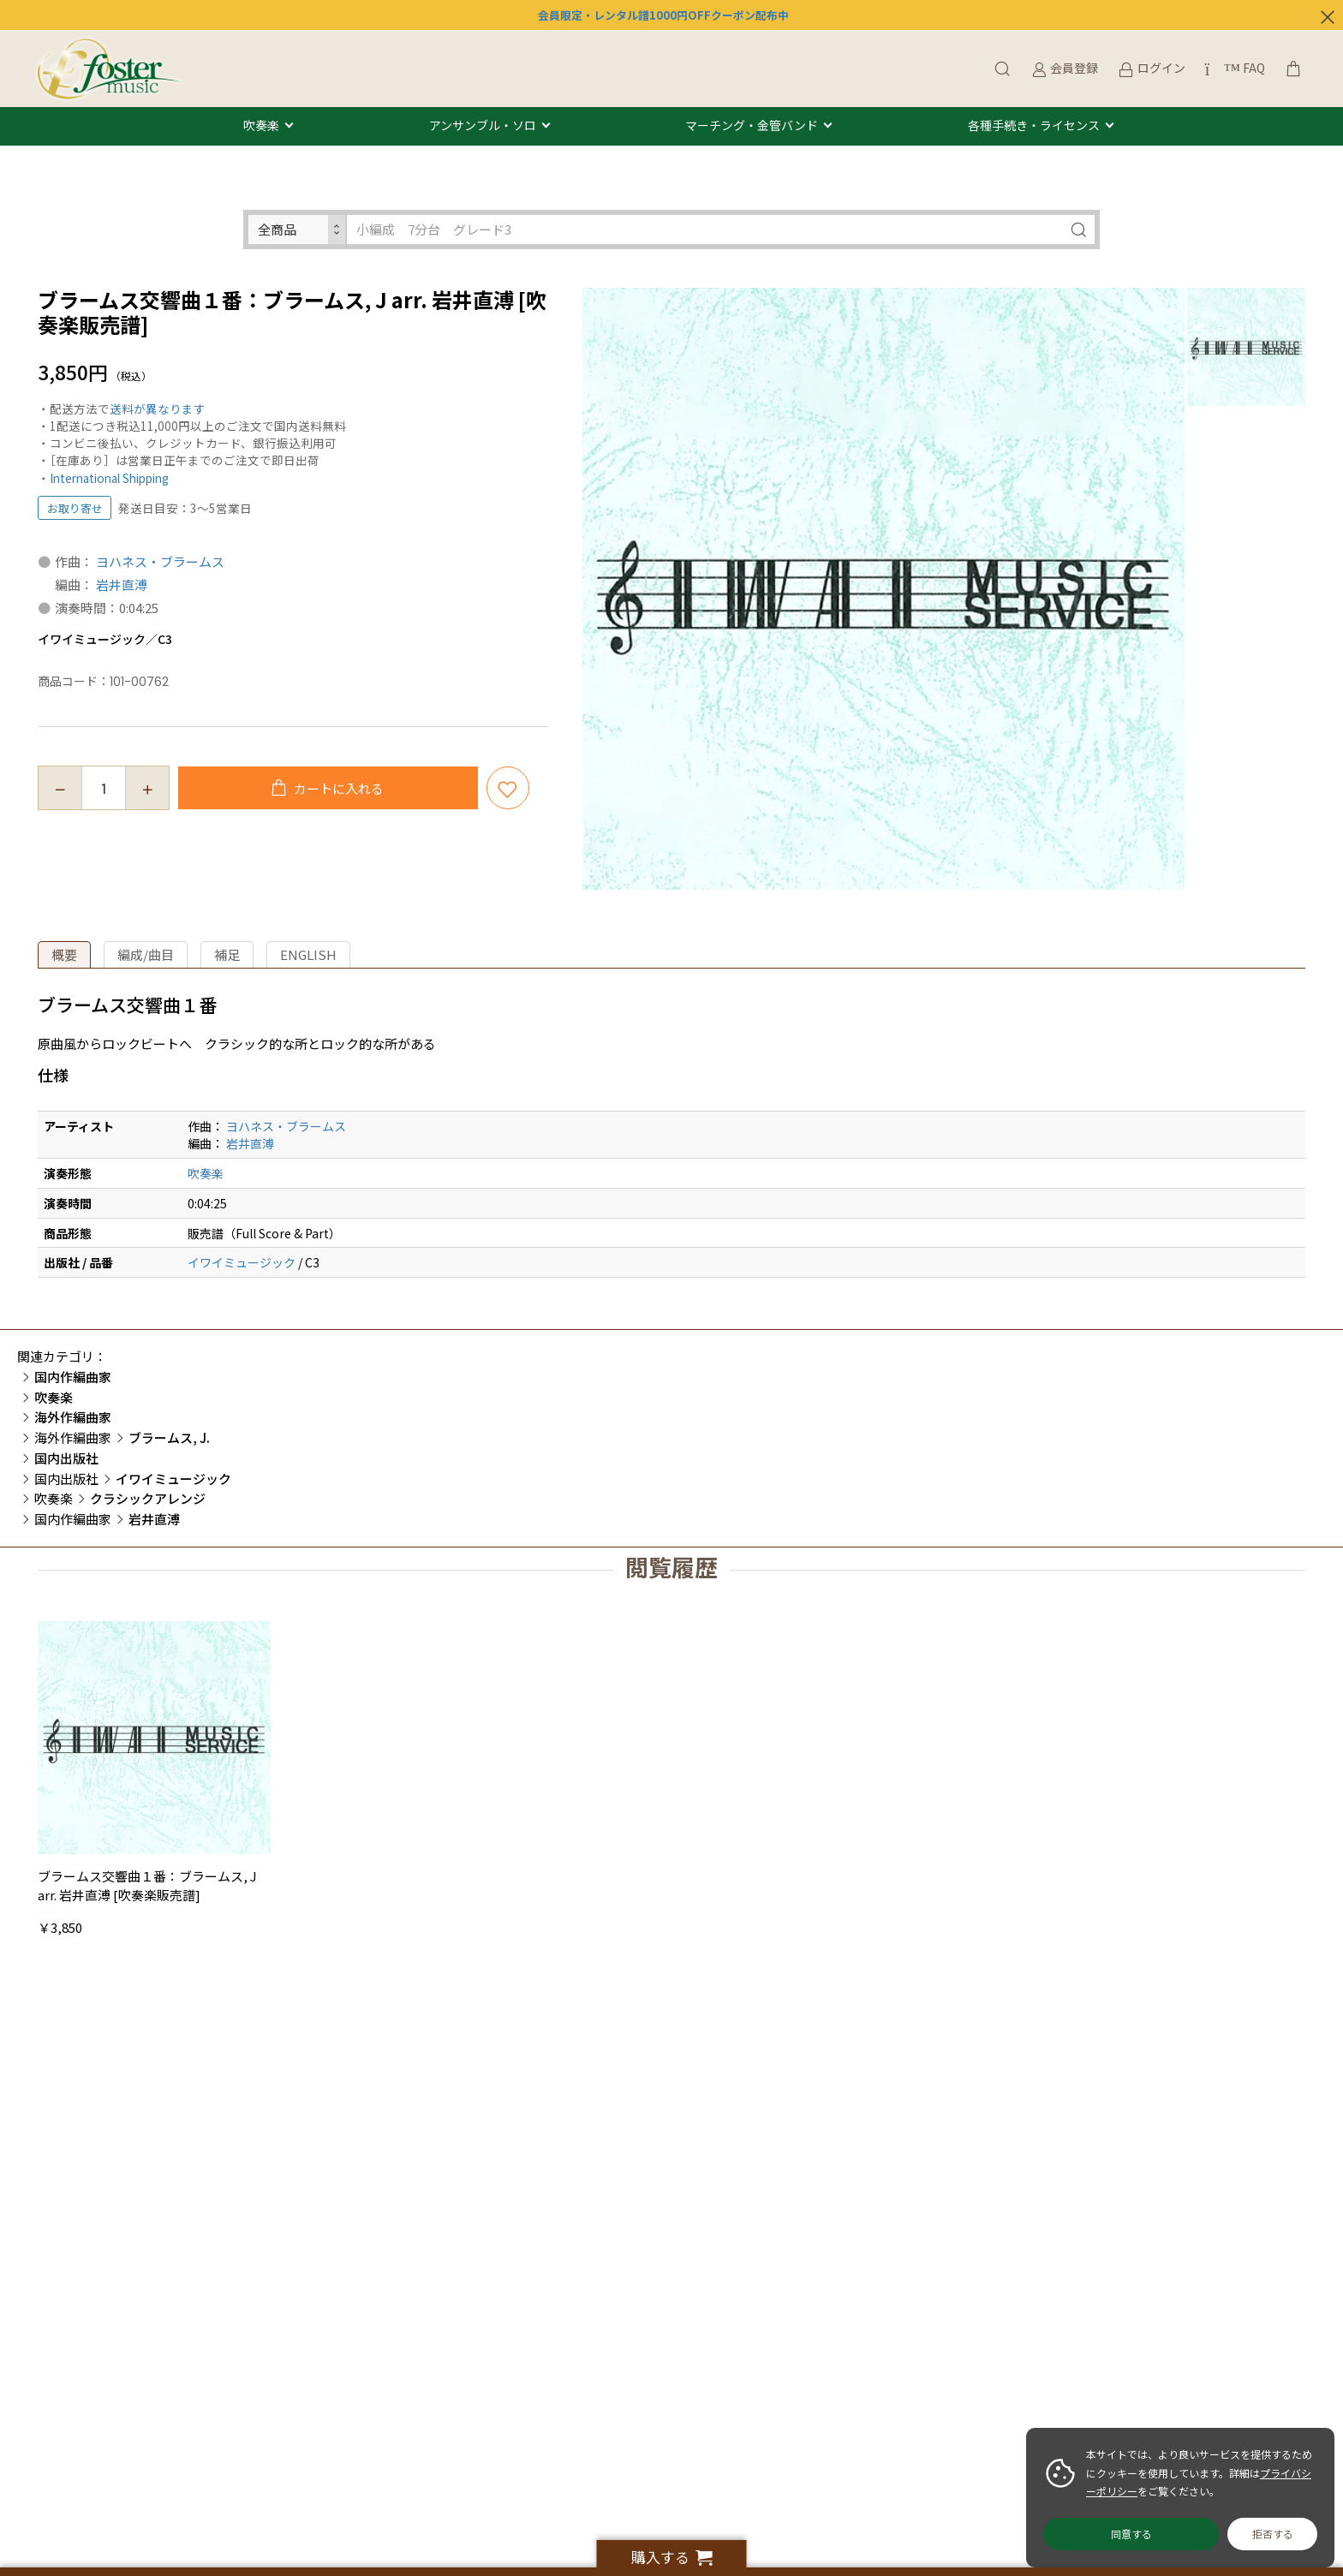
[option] (883, 589)
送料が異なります (158, 408)
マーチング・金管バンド (751, 125)
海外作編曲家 (72, 1437)
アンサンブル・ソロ (482, 125)
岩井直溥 (121, 584)
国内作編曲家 (72, 1519)
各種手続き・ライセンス (1034, 125)
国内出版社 (66, 1479)
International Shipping (109, 477)
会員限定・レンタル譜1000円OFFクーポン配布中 (663, 15)
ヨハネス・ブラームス (160, 561)
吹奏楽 (261, 125)
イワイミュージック (241, 1262)
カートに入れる (337, 788)
